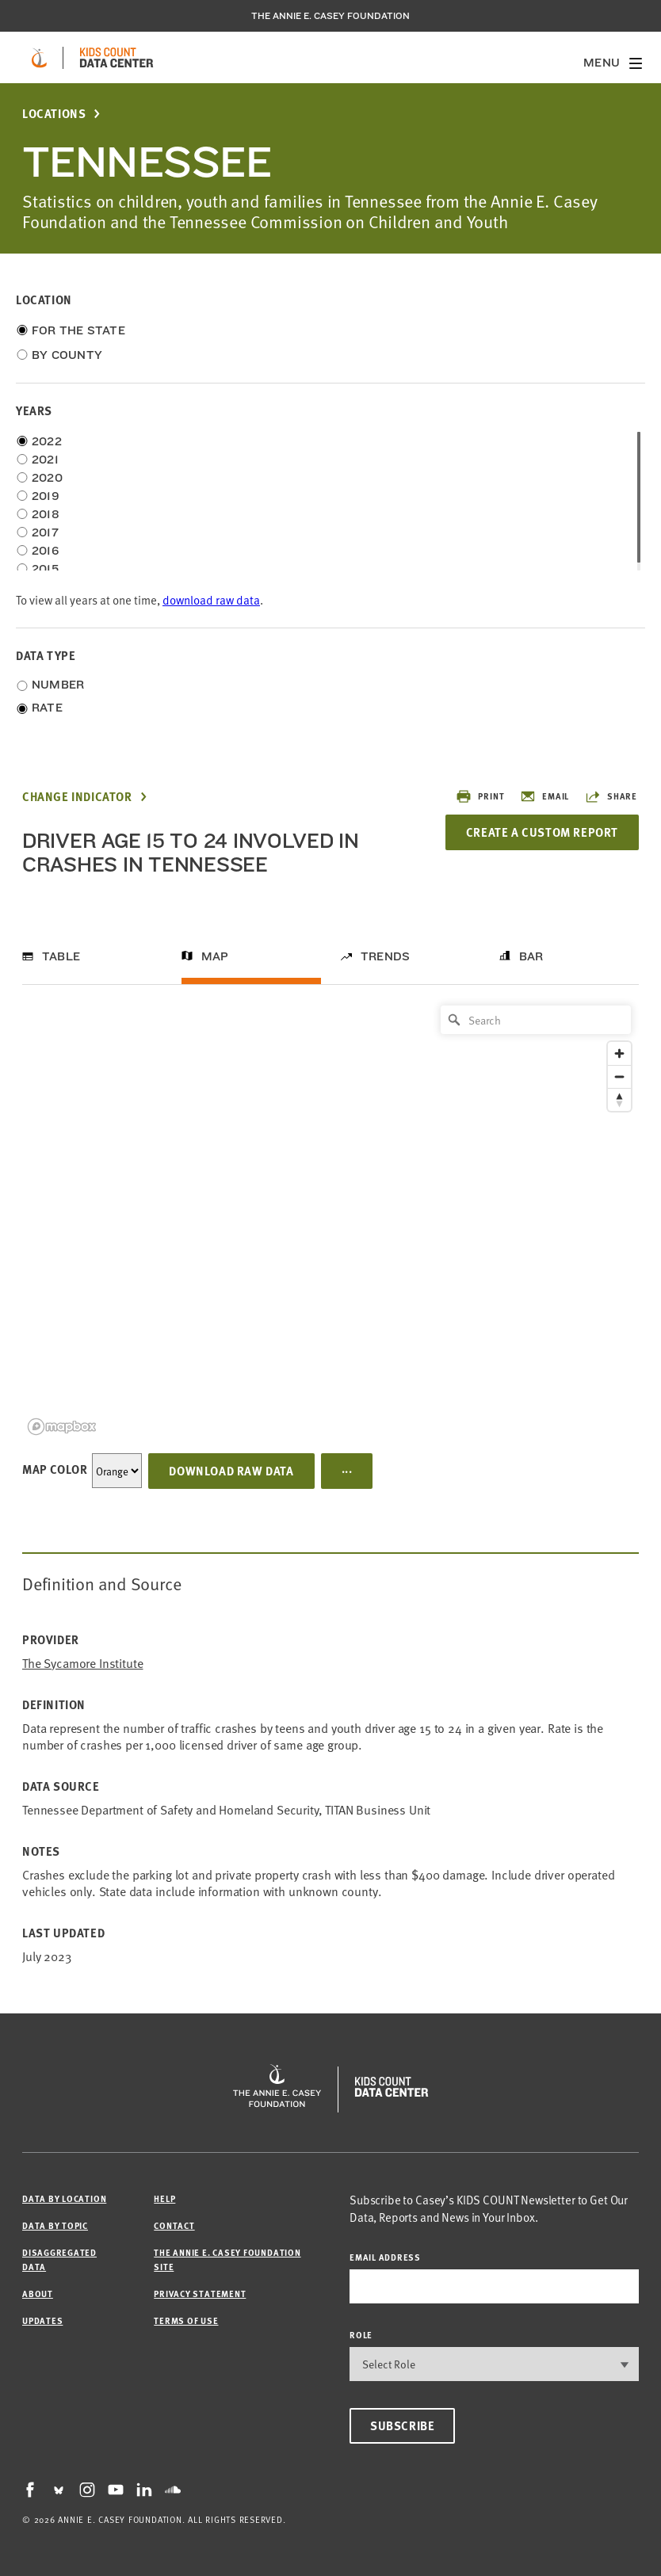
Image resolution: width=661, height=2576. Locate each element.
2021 (45, 459)
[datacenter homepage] (116, 58)
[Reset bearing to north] (619, 1099)
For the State (78, 330)
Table (61, 956)
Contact (174, 2225)
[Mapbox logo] (62, 1427)
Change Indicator (77, 796)
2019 (45, 496)
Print (480, 796)
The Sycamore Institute (82, 1662)
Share (611, 796)
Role (361, 2335)
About (37, 2293)
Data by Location (64, 2198)
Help (164, 2198)
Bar (531, 956)
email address (385, 2257)
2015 (45, 569)
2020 (47, 478)
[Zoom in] (619, 1053)
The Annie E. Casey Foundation (330, 15)
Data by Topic (55, 2225)
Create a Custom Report (542, 832)
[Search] (536, 1020)
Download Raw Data (231, 1470)
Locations (54, 113)
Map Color (54, 1469)
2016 (45, 551)
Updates (42, 2320)
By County (67, 355)
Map (215, 956)
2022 (47, 441)
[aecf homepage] (39, 58)
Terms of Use (186, 2320)
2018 (45, 514)
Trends (385, 956)
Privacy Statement (200, 2293)
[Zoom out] (619, 1076)
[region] (330, 1219)
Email (544, 796)
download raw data (211, 599)
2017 (45, 532)
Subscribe (402, 2425)
